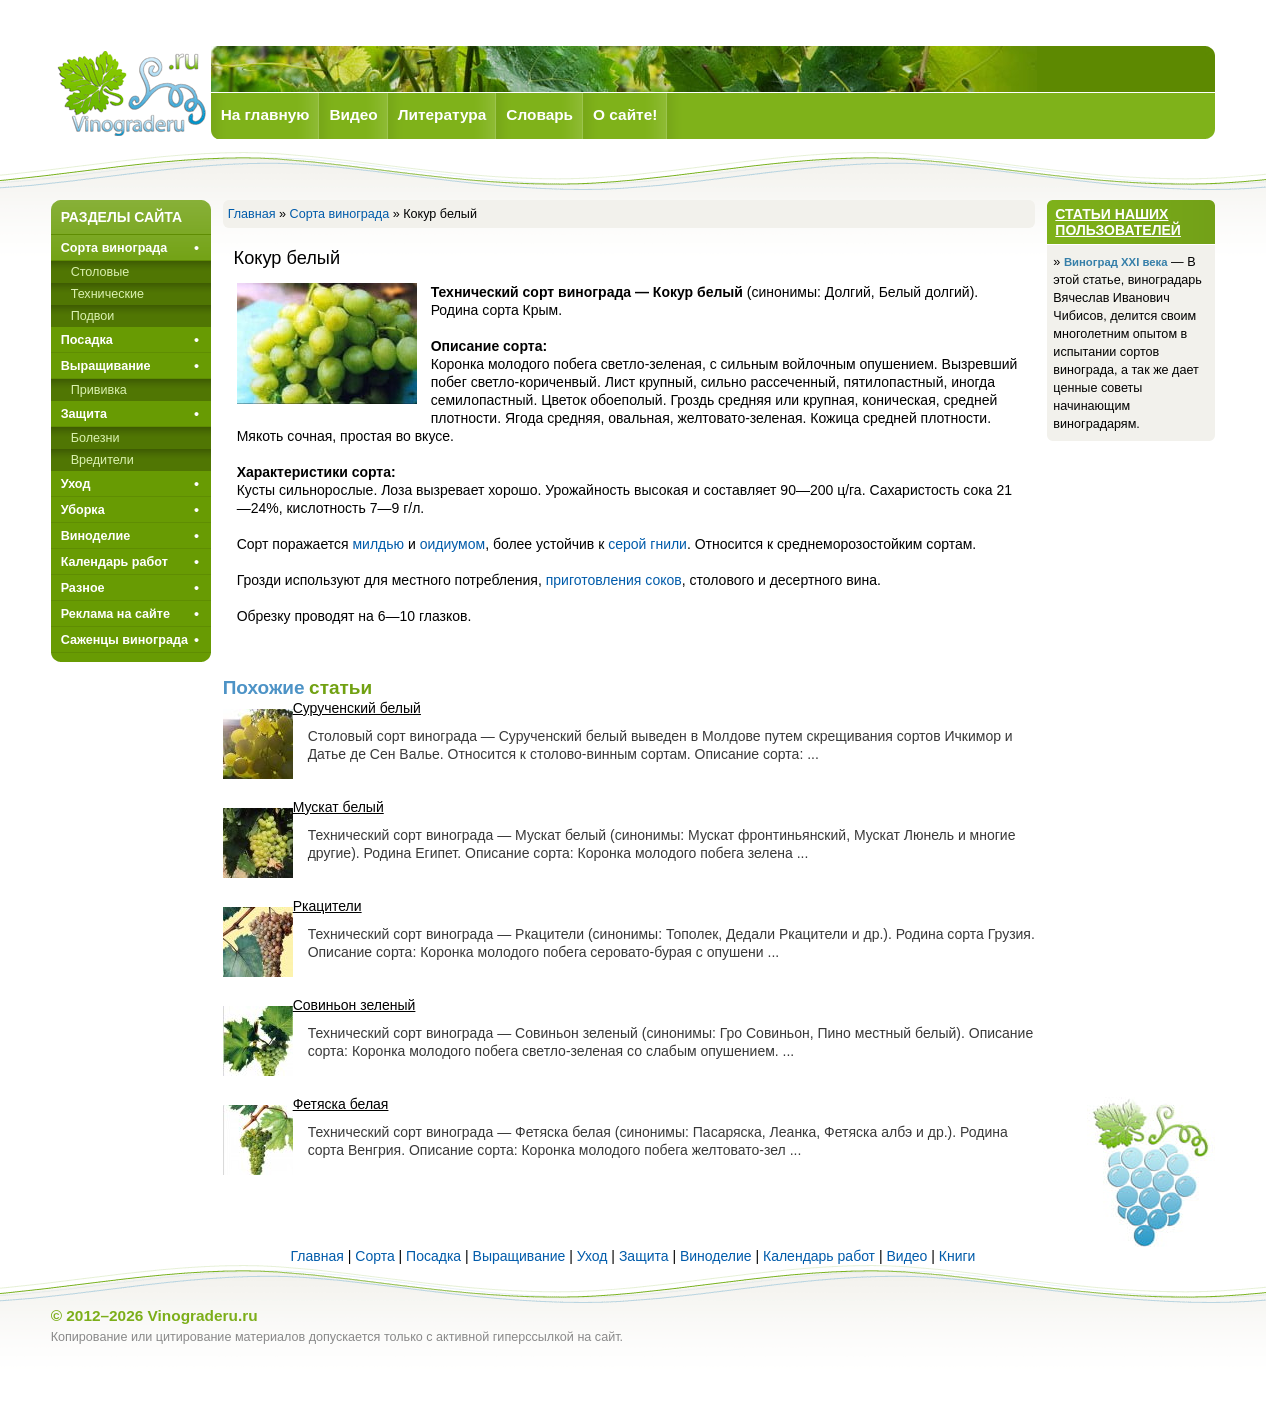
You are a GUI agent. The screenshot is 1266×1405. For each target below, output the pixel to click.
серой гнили (647, 544)
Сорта (374, 1256)
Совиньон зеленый (354, 1005)
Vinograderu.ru (203, 1315)
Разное (83, 588)
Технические (107, 294)
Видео (906, 1256)
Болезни (95, 438)
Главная (252, 214)
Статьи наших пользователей (1118, 222)
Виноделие (96, 536)
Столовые (100, 272)
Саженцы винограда (124, 640)
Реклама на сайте (115, 614)
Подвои (93, 316)
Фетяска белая (341, 1104)
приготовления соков (614, 580)
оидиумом (452, 544)
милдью (378, 544)
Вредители (102, 460)
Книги (957, 1256)
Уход (76, 484)
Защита (84, 414)
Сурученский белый (357, 708)
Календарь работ (114, 562)
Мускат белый (338, 807)
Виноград (131, 93)
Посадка (87, 340)
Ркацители (327, 906)
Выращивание (106, 366)
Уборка (83, 510)
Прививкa (99, 390)
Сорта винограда (340, 214)
